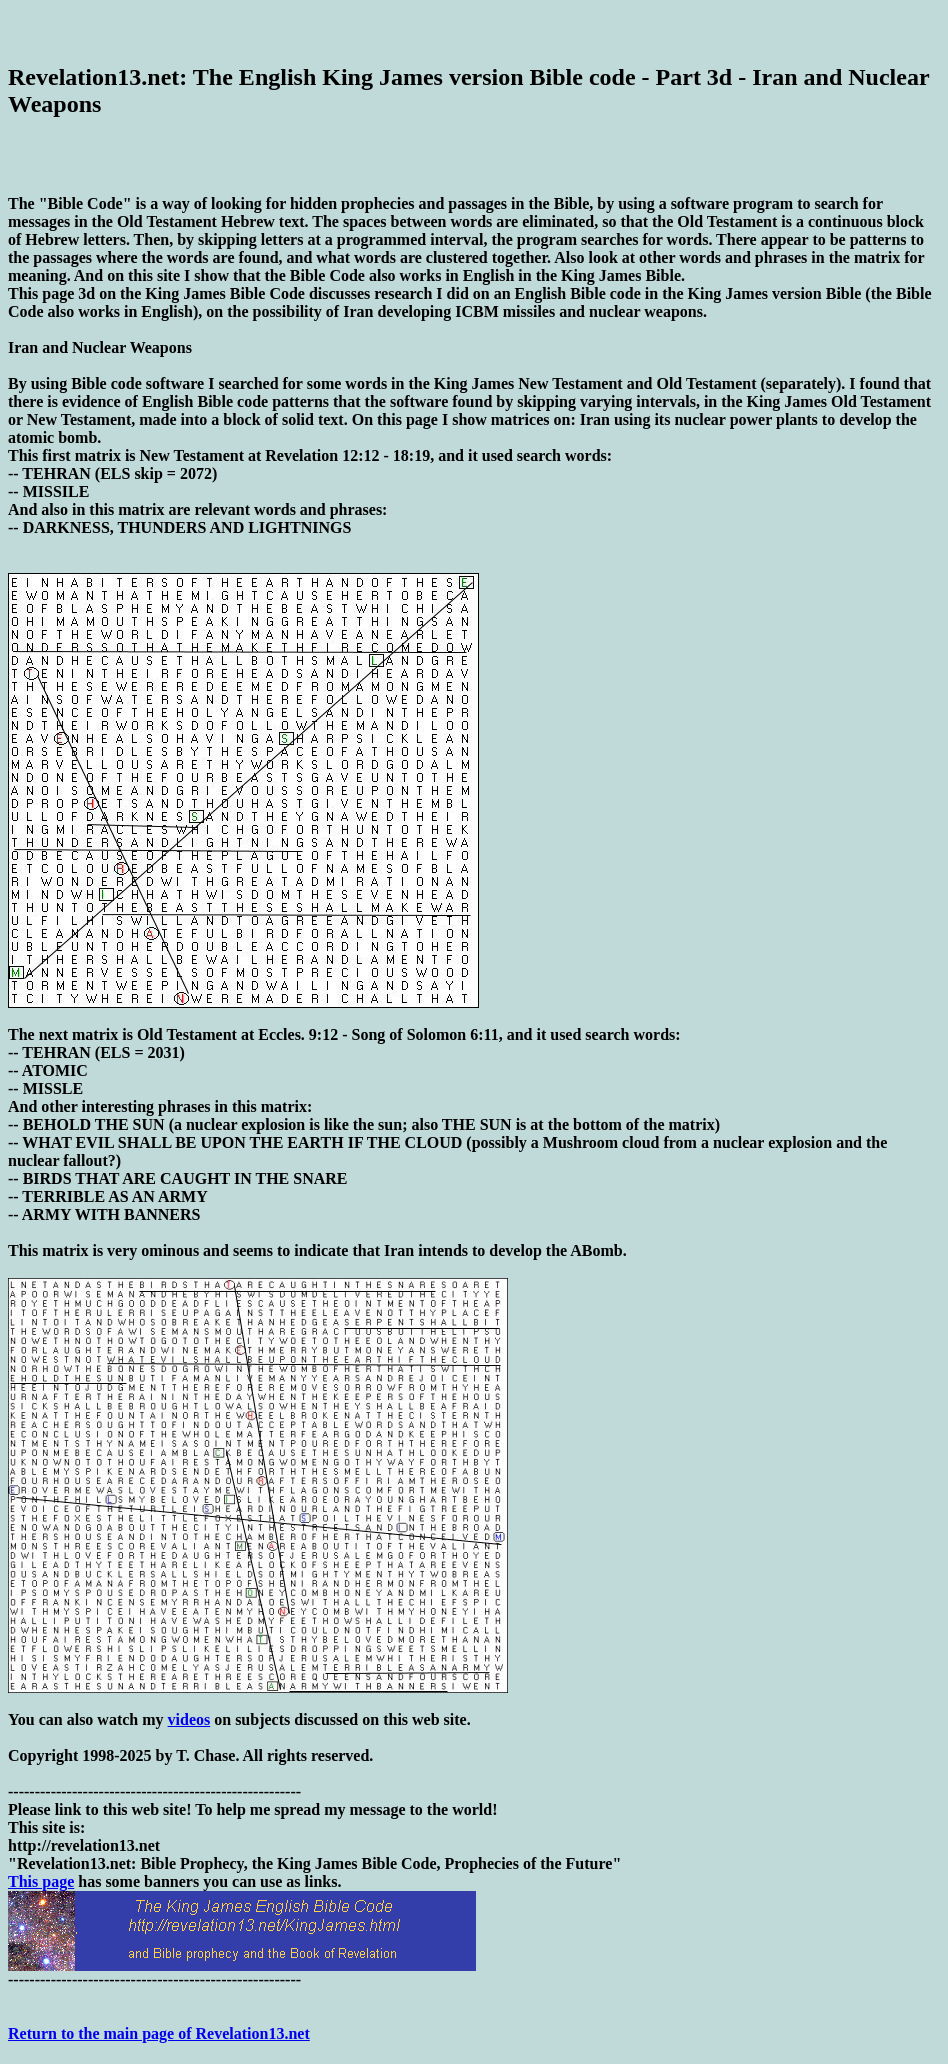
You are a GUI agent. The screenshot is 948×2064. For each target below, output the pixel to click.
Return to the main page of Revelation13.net (159, 2033)
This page (41, 1881)
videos (189, 1719)
